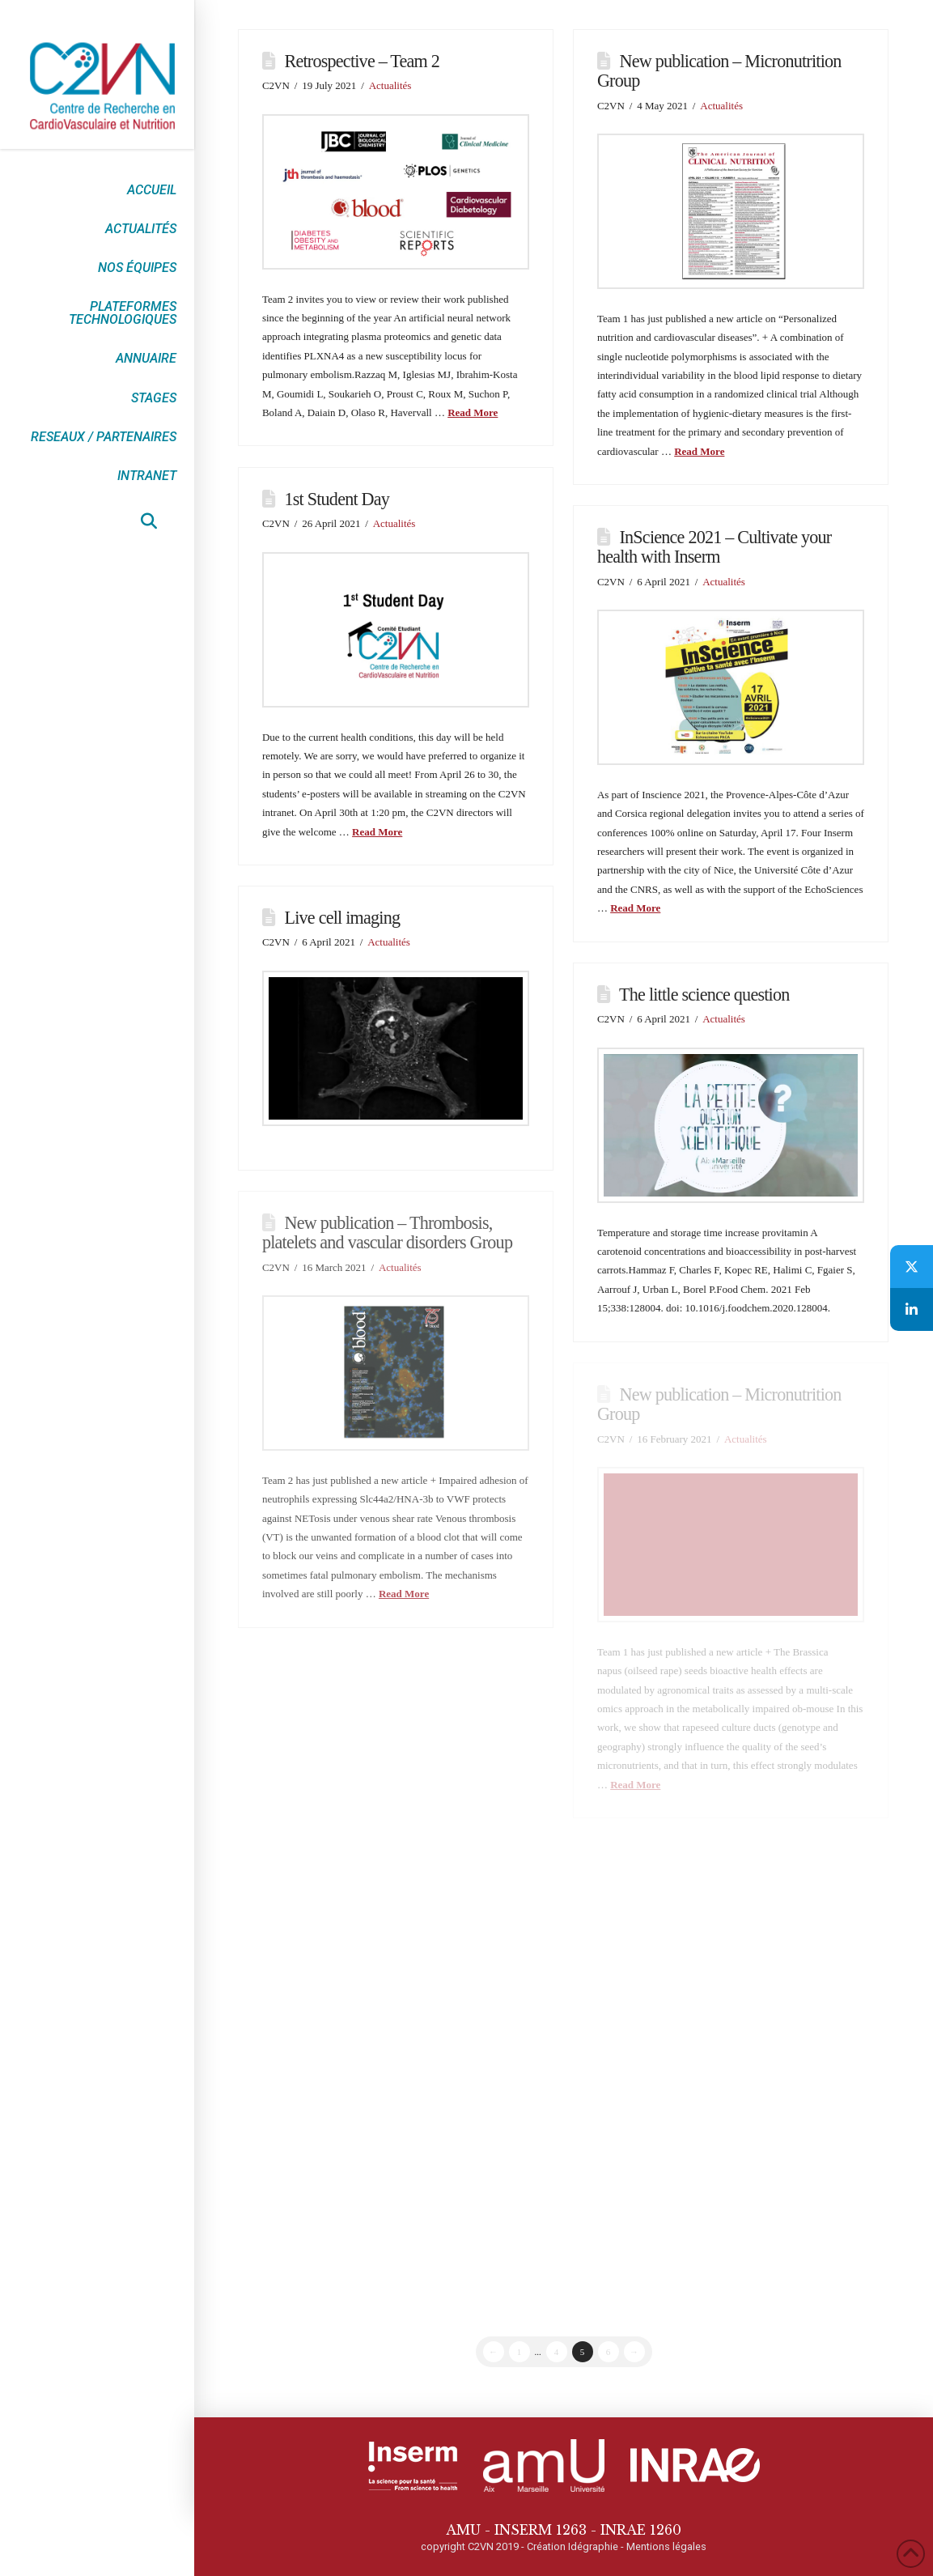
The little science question (704, 994)
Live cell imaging (343, 918)
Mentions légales (666, 2546)
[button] (149, 521)
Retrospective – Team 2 (362, 61)
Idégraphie (593, 2546)
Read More (472, 412)
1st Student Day (337, 499)
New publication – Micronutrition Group (719, 71)
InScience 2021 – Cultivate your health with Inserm (714, 547)
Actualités (390, 85)
